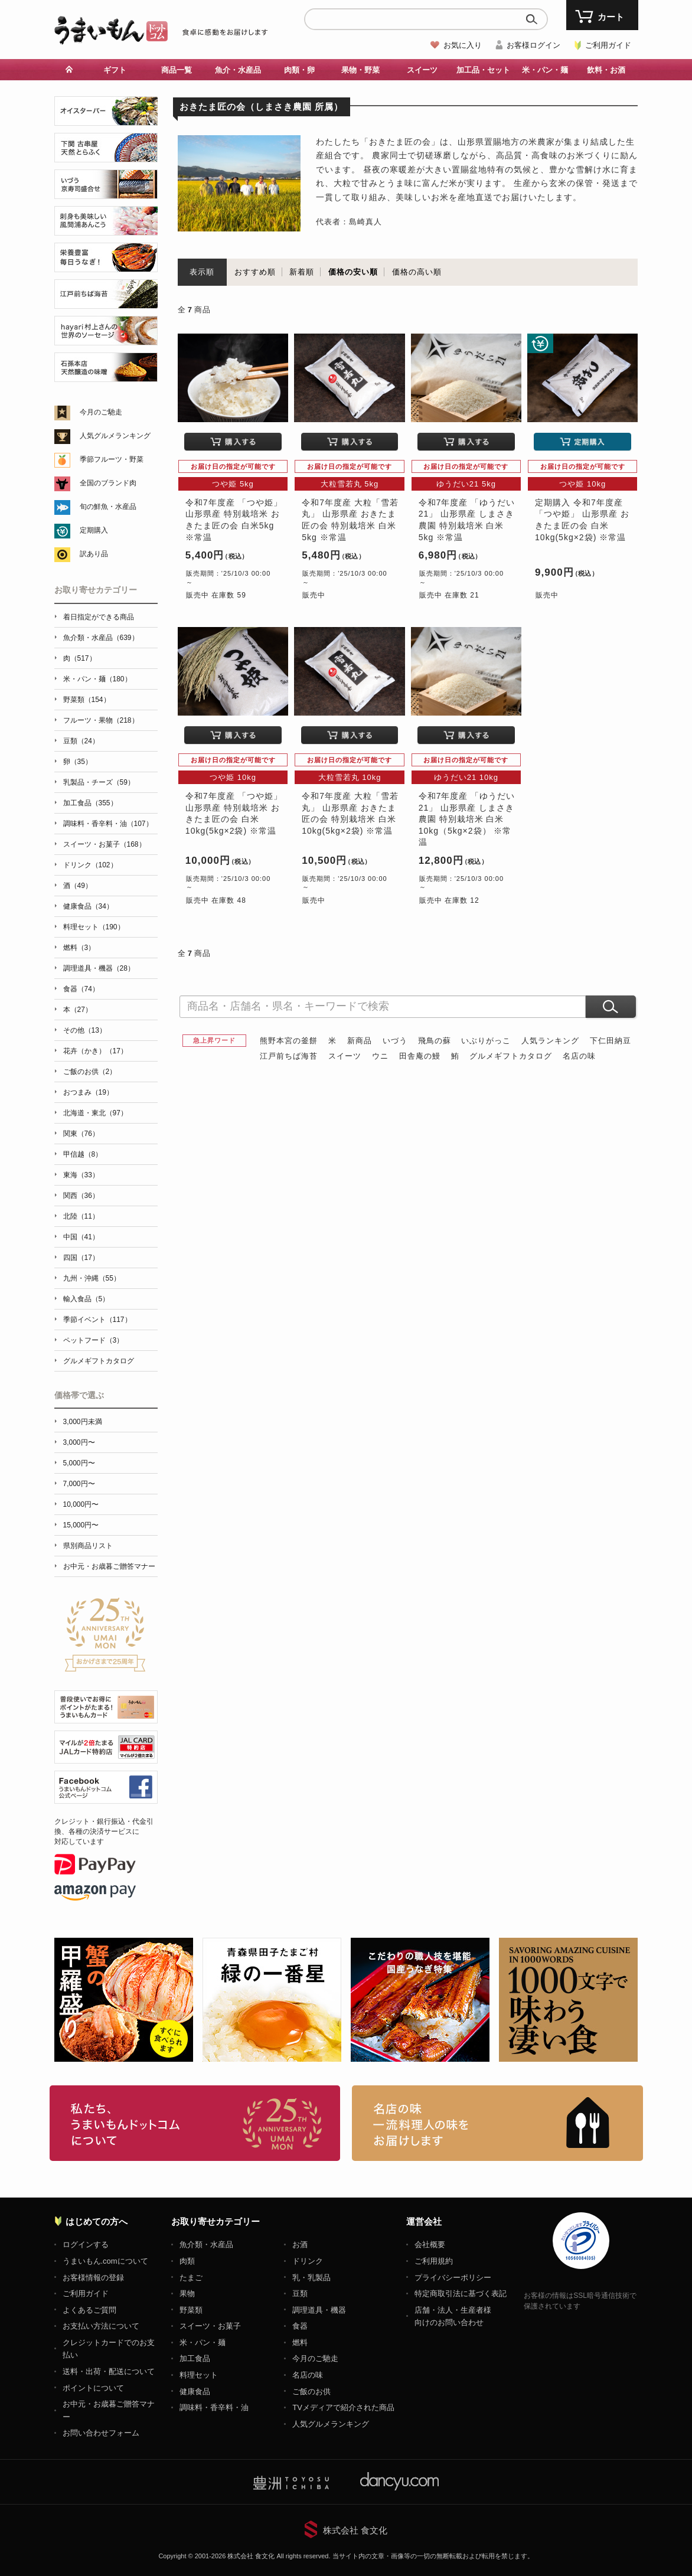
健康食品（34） (88, 906)
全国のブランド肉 (108, 483)
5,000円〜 (79, 1463)
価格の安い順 (353, 271)
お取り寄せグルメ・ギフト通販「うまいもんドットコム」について (195, 2123)
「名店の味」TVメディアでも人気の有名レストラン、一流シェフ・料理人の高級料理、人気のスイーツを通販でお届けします (497, 2123)
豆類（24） (81, 741)
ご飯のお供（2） (90, 1071)
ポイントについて (93, 2388)
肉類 (187, 2261)
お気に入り (462, 45)
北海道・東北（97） (95, 1113)
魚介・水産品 (238, 70)
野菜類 (191, 2310)
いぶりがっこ (486, 1040)
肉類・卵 (299, 70)
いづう (395, 1040)
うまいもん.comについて (105, 2261)
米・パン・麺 (545, 70)
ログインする (86, 2244)
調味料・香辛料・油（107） (108, 824)
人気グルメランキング (115, 436)
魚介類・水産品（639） (101, 638)
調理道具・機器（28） (99, 968)
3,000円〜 (79, 1442)
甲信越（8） (83, 1154)
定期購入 (94, 530)
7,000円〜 (79, 1484)
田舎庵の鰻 (419, 1056)
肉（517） (79, 658)
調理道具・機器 (319, 2310)
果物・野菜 (360, 70)
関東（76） (81, 1133)
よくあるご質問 (89, 2310)
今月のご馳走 (101, 412)
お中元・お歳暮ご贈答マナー (109, 1566)
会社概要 (429, 2244)
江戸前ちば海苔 (289, 1056)
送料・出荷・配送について (109, 2371)
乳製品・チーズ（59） (99, 782)
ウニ (380, 1056)
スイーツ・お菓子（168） (104, 844)
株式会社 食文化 (355, 2530)
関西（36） (81, 1195)
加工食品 (194, 2358)
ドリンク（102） (90, 865)
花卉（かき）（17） (95, 1051)
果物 (187, 2293)
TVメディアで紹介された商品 (343, 2407)
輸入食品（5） (86, 1299)
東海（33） (81, 1175)
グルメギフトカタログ (510, 1056)
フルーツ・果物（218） (101, 720)
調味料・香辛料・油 (214, 2407)
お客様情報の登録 (93, 2277)
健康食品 (194, 2391)
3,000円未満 (82, 1422)
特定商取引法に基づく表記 (460, 2293)
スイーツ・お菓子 (210, 2326)
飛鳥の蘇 (434, 1040)
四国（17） (81, 1257)
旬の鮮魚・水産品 (108, 506)
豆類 (300, 2293)
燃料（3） (79, 947)
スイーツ (422, 70)
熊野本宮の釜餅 (289, 1040)
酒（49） (77, 885)
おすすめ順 (255, 271)
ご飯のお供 (311, 2391)
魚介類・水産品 (206, 2244)
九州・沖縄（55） (91, 1278)
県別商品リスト (88, 1546)
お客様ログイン (533, 45)
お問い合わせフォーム (101, 2432)
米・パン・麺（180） (97, 679)
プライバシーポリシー (452, 2277)
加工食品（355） (90, 803)
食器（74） (81, 989)
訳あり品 (94, 554)
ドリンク (307, 2261)
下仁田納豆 (610, 1040)
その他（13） (84, 1030)
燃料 (300, 2342)
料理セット (198, 2375)
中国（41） (81, 1237)
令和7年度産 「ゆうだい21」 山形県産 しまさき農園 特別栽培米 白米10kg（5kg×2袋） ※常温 (467, 819)
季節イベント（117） (97, 1319)
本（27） (77, 1009)
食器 (300, 2326)
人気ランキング (550, 1040)
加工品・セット (483, 70)
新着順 (301, 271)
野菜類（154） (86, 700)
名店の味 (579, 1056)
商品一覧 (176, 70)
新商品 (359, 1040)
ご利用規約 (433, 2261)
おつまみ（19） (88, 1092)
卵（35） (77, 762)
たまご (191, 2277)
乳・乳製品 (311, 2277)
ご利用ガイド (608, 45)
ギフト (114, 70)
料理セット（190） (94, 927)
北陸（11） (81, 1216)
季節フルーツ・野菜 (111, 459)
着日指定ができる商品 (98, 617)
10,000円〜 (81, 1504)
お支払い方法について (101, 2326)
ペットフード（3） (93, 1340)
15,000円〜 (81, 1525)
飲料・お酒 (606, 70)
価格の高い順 (417, 271)
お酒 (300, 2244)
